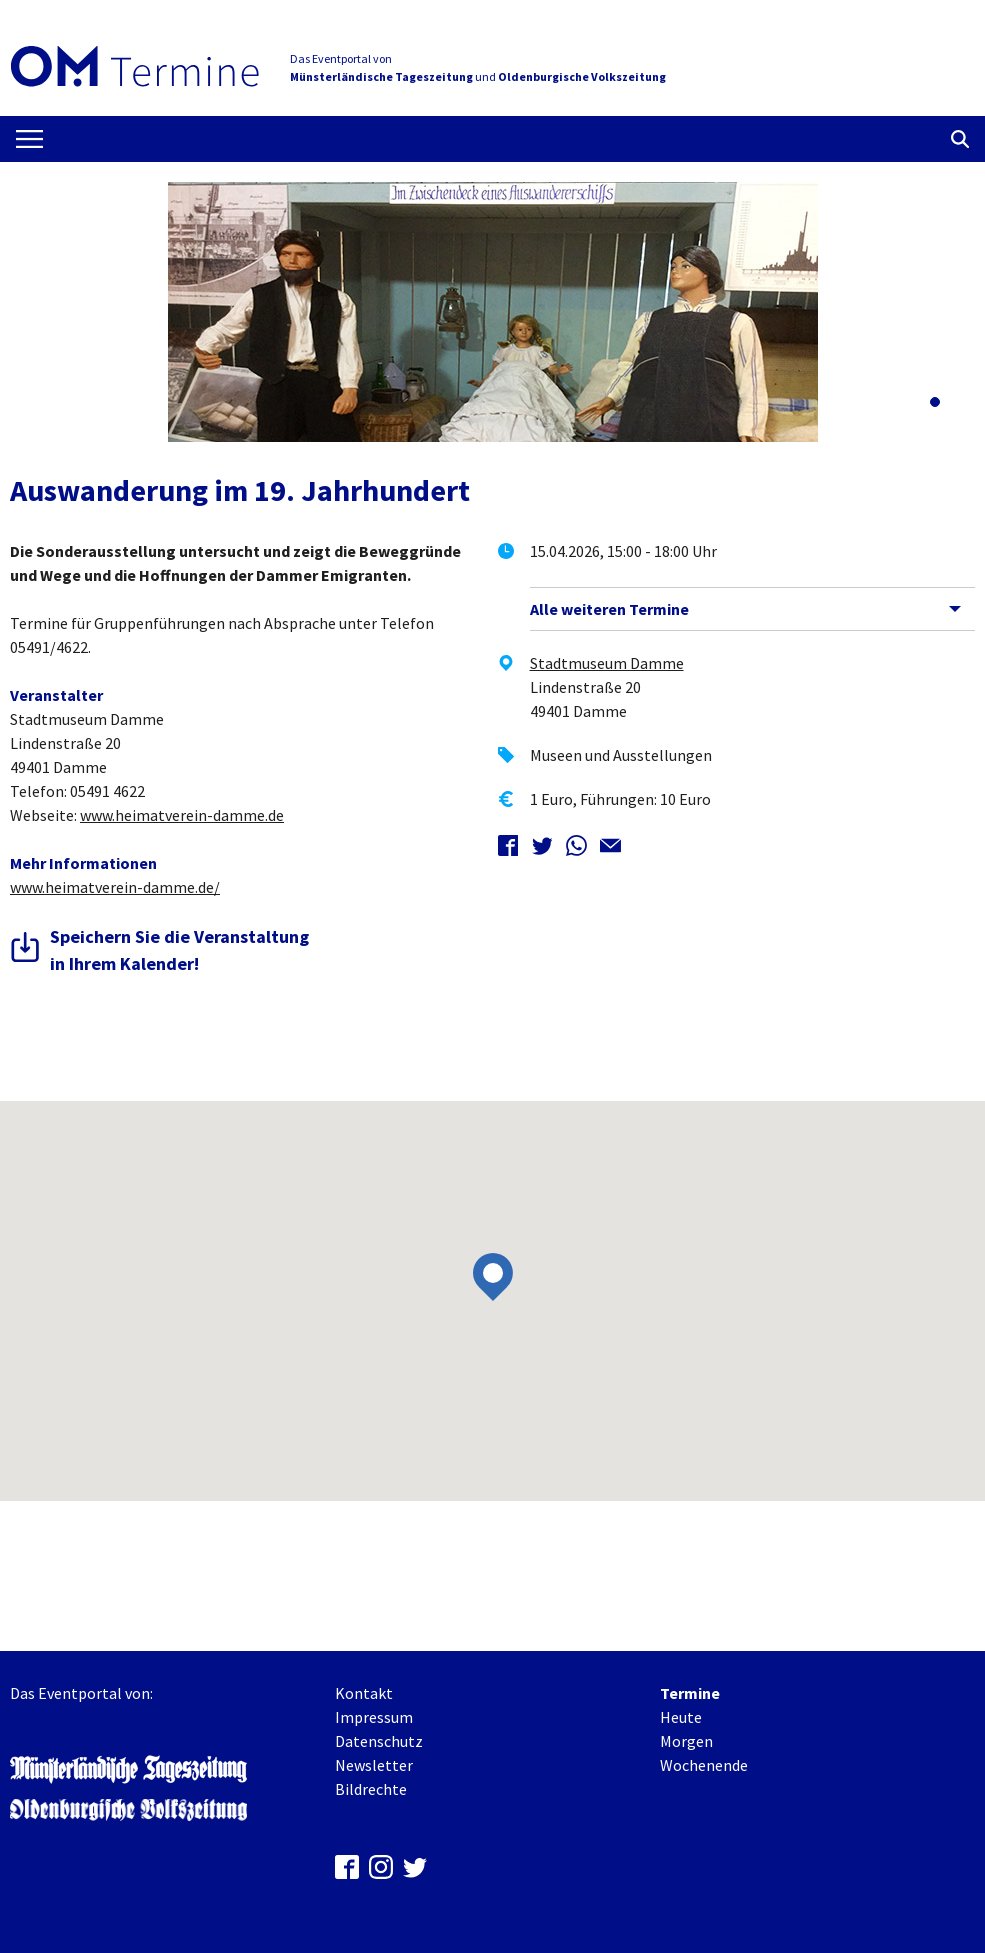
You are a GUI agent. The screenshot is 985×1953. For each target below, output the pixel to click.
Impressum (374, 1717)
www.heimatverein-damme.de (182, 815)
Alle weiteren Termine (609, 609)
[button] (935, 402)
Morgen (686, 1741)
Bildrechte (371, 1789)
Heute (681, 1717)
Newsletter (374, 1765)
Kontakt (364, 1693)
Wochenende (704, 1765)
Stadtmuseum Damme (607, 663)
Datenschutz (379, 1741)
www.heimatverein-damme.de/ (115, 887)
